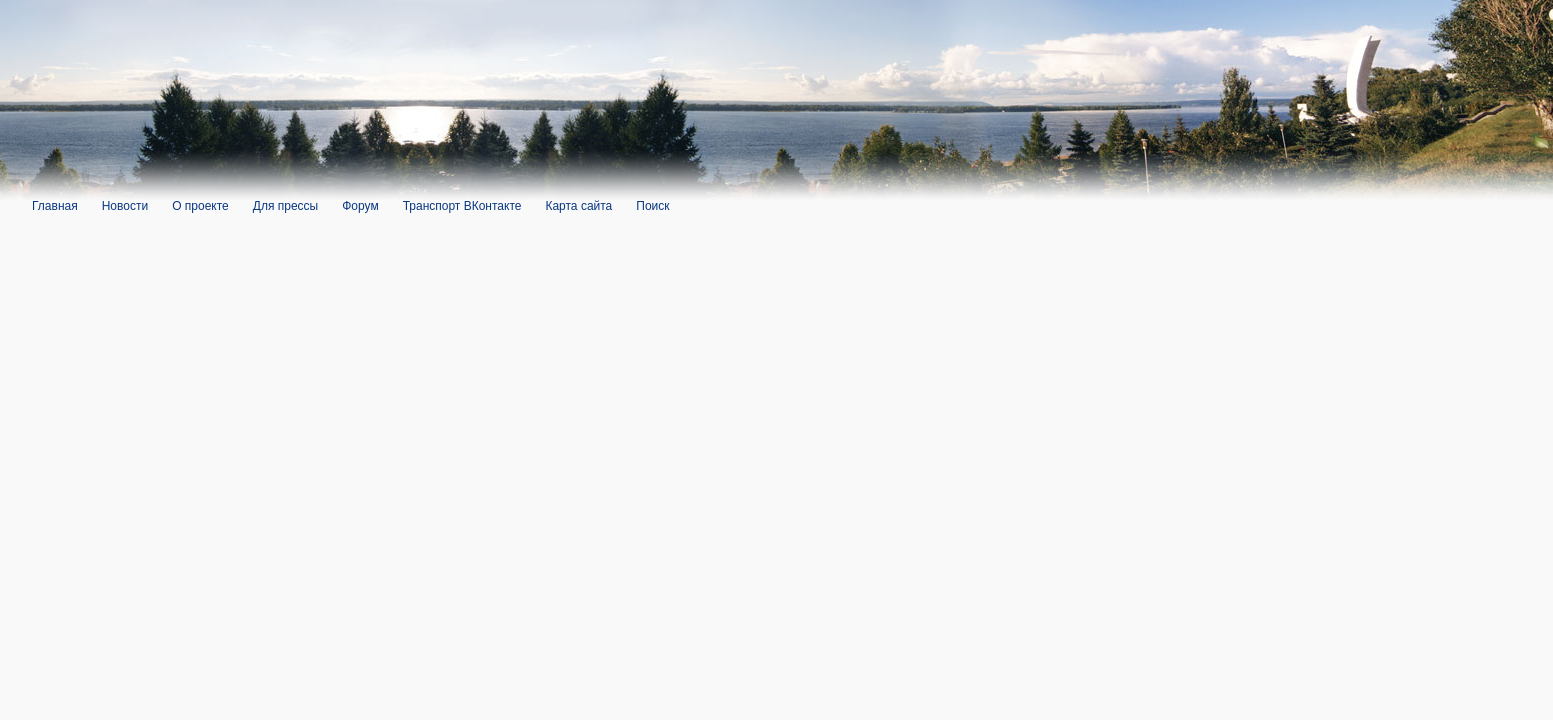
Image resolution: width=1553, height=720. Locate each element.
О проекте (200, 206)
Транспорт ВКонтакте (462, 206)
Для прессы (285, 206)
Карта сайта (578, 206)
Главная (55, 206)
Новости (125, 206)
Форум (360, 206)
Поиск (652, 206)
